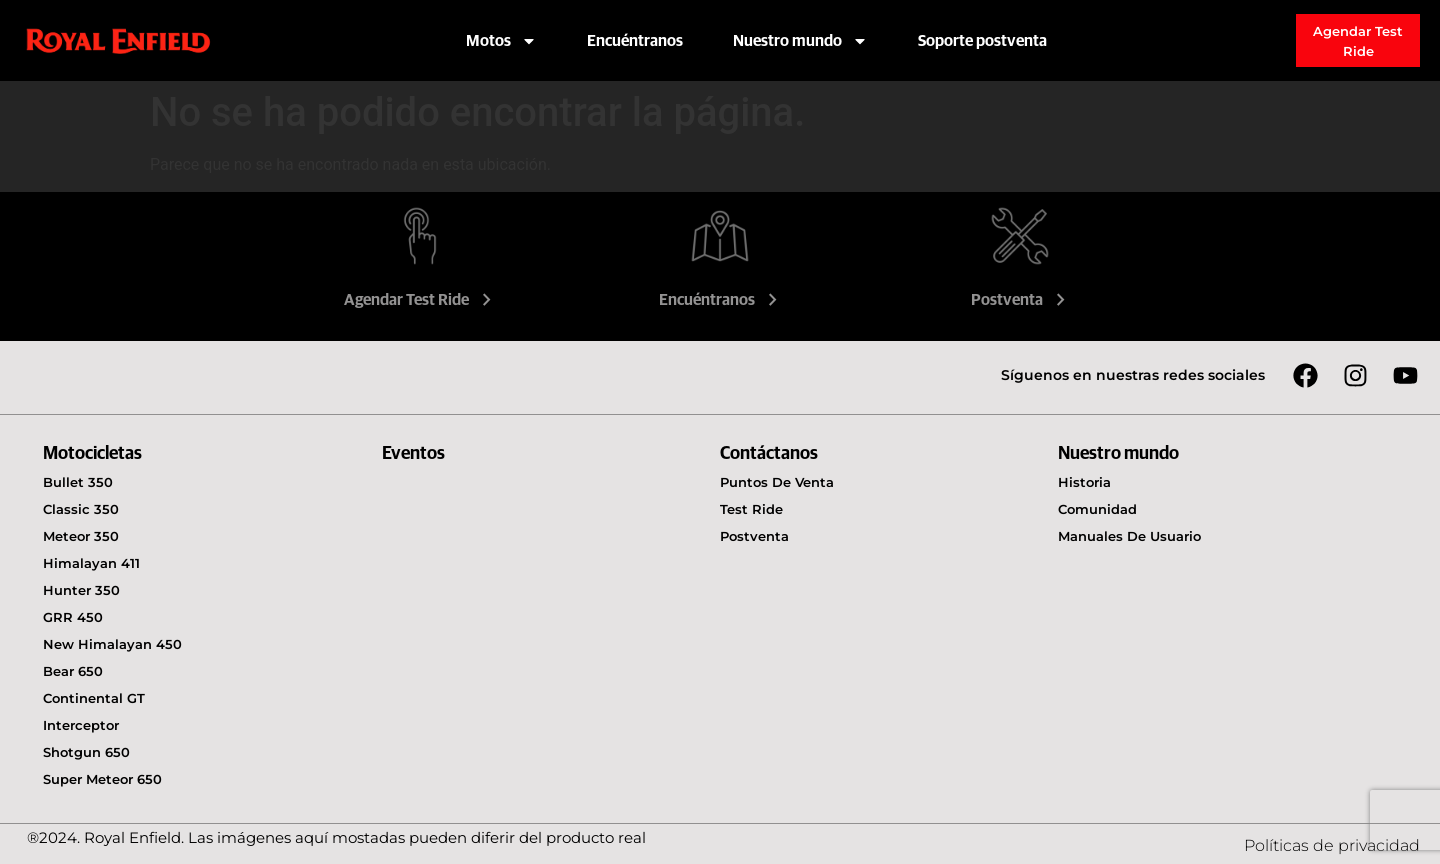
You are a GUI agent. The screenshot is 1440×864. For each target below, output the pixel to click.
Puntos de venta (777, 482)
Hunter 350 (81, 590)
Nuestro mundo (800, 41)
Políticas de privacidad (1332, 845)
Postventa (1020, 300)
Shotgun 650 (86, 752)
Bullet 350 (78, 482)
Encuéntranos (635, 41)
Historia (1084, 482)
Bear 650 (73, 671)
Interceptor (81, 725)
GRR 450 (73, 617)
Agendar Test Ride (420, 300)
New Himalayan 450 (112, 644)
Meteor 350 (81, 536)
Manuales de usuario (1129, 536)
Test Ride (751, 509)
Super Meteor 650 (102, 779)
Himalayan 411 (91, 563)
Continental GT (94, 698)
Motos (501, 41)
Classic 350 (81, 509)
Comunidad (1097, 509)
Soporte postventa (982, 41)
